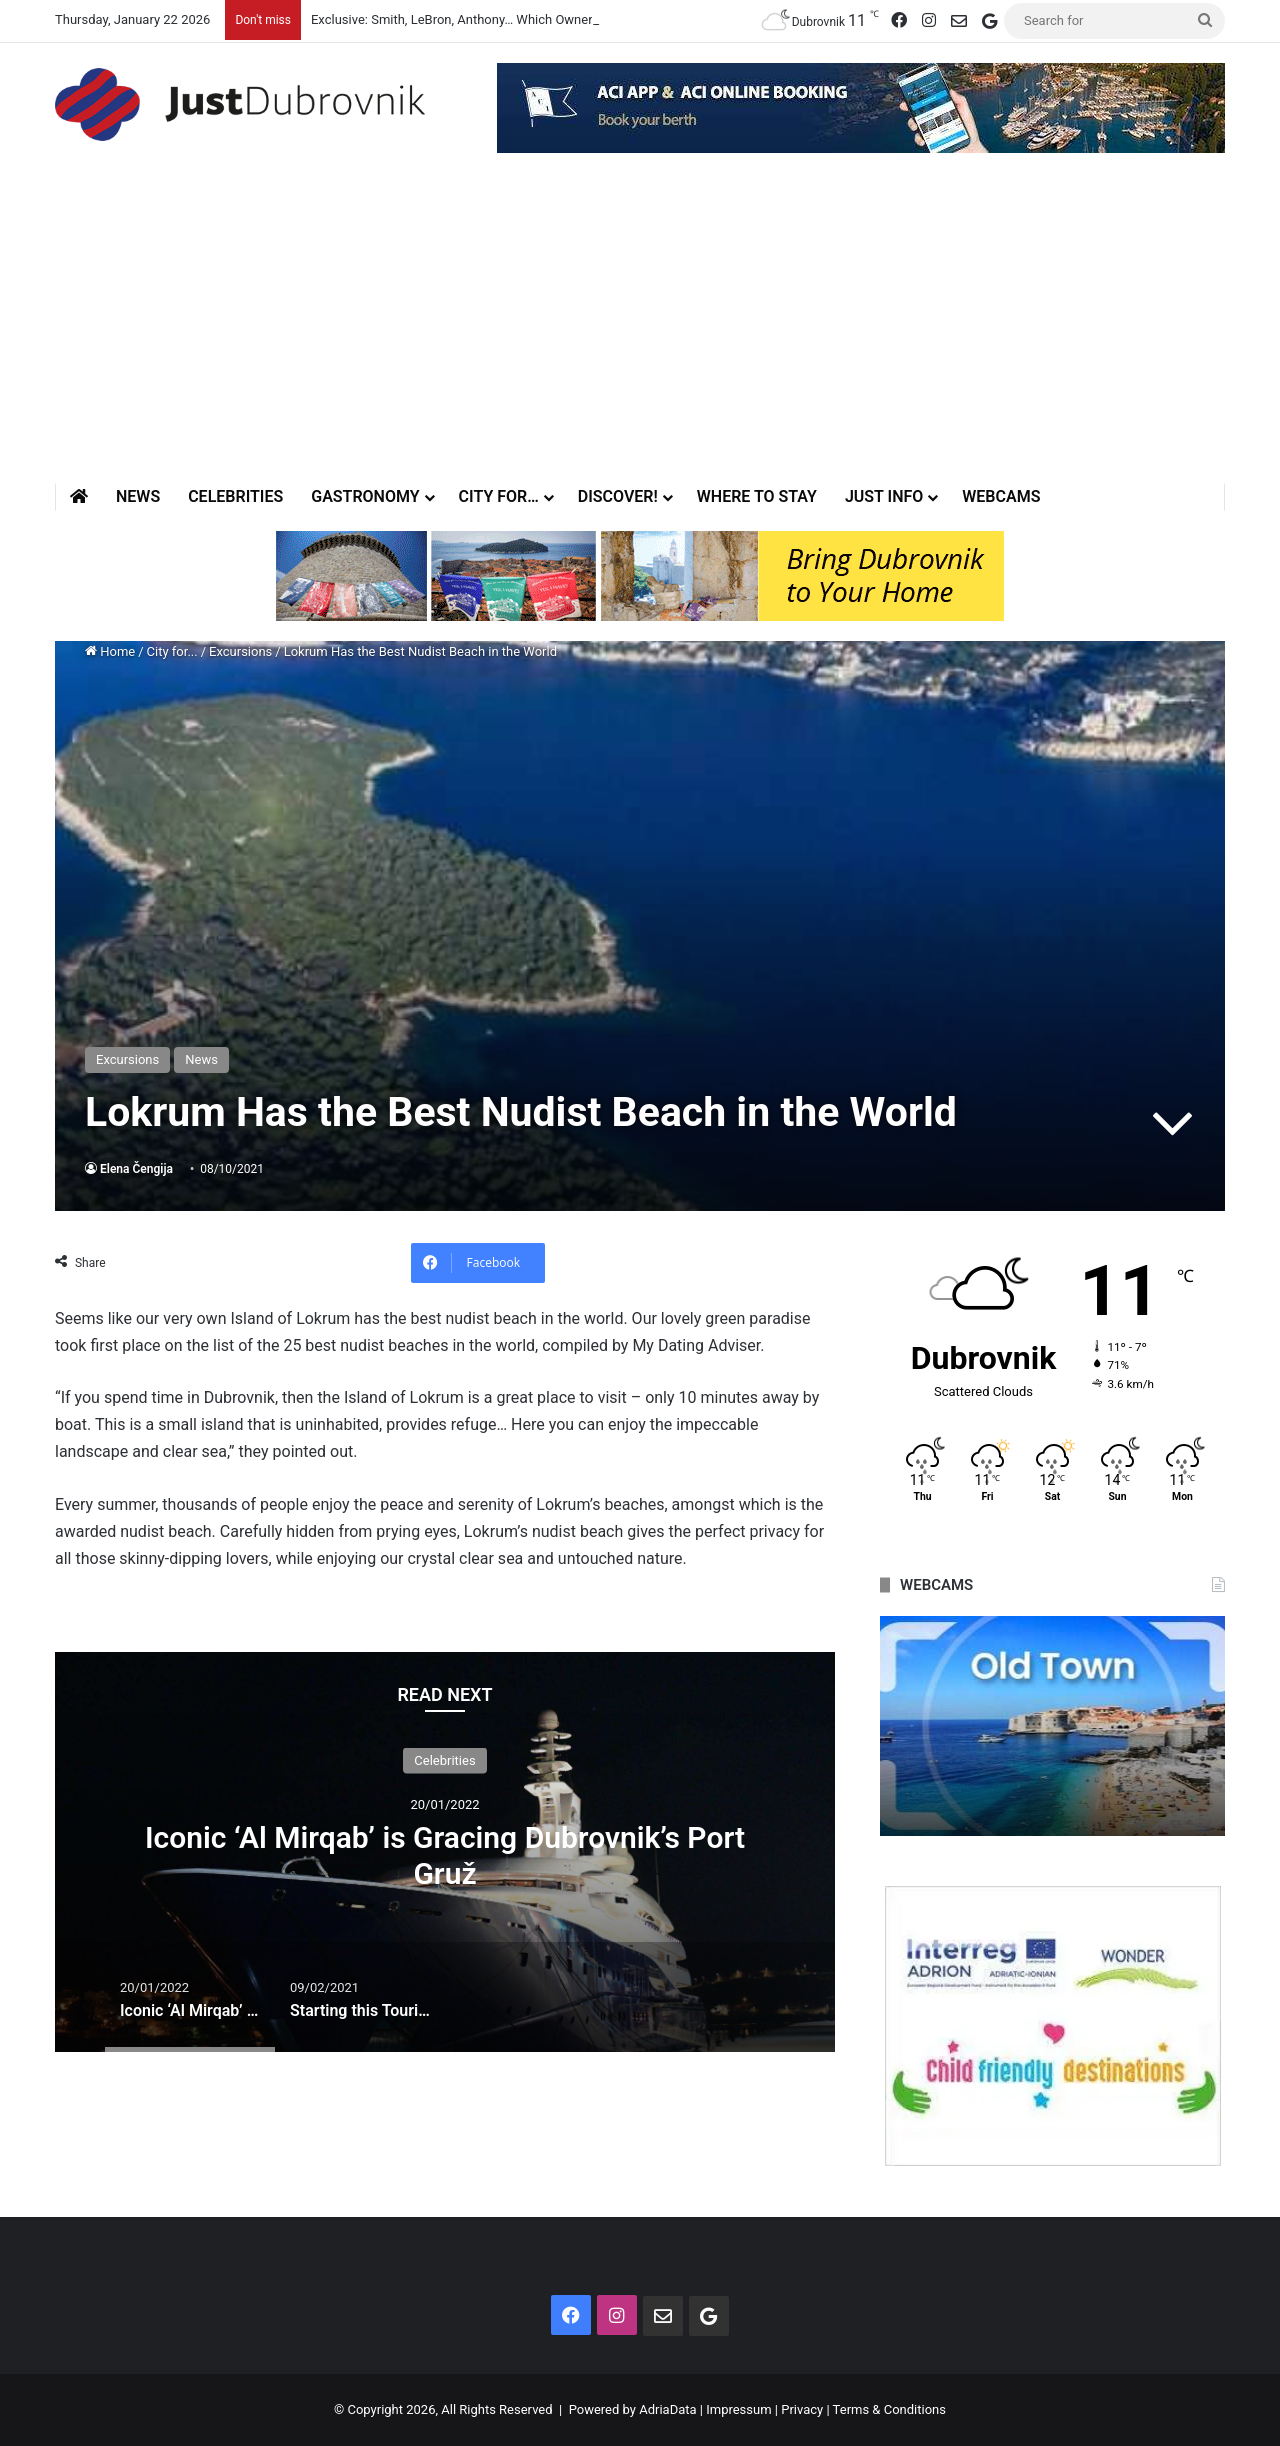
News (138, 496)
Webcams (1001, 496)
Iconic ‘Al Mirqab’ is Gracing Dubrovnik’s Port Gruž (445, 1854)
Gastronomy (365, 496)
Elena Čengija (136, 1169)
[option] (445, 1852)
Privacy (802, 2409)
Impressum (738, 2409)
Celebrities (235, 496)
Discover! (618, 496)
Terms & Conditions (889, 2409)
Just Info (884, 496)
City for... (172, 651)
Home (110, 651)
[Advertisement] (640, 333)
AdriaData (667, 2409)
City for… (499, 496)
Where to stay (757, 496)
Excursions (240, 651)
